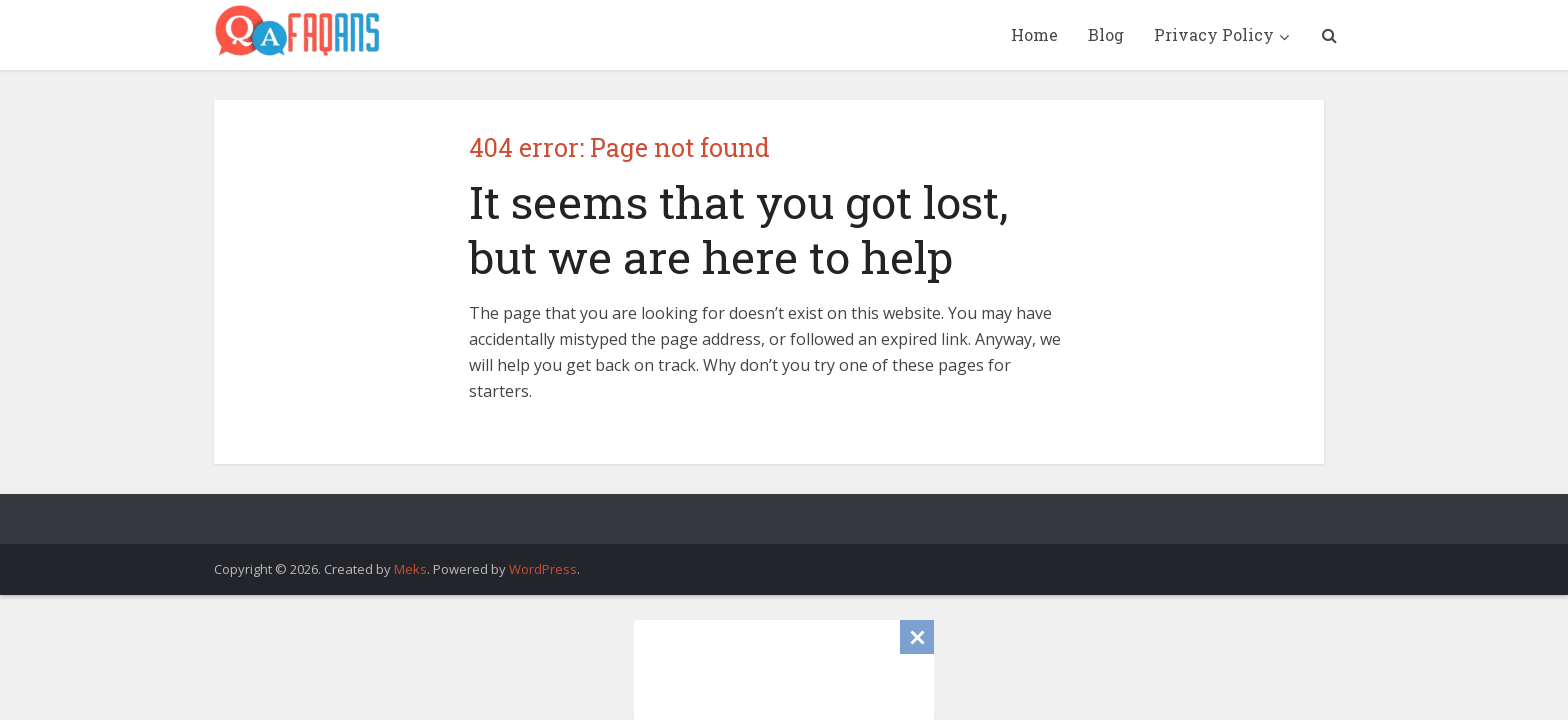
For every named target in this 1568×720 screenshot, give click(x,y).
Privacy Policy (1214, 34)
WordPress (543, 569)
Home (1034, 34)
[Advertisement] (784, 670)
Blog (1106, 34)
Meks (410, 569)
